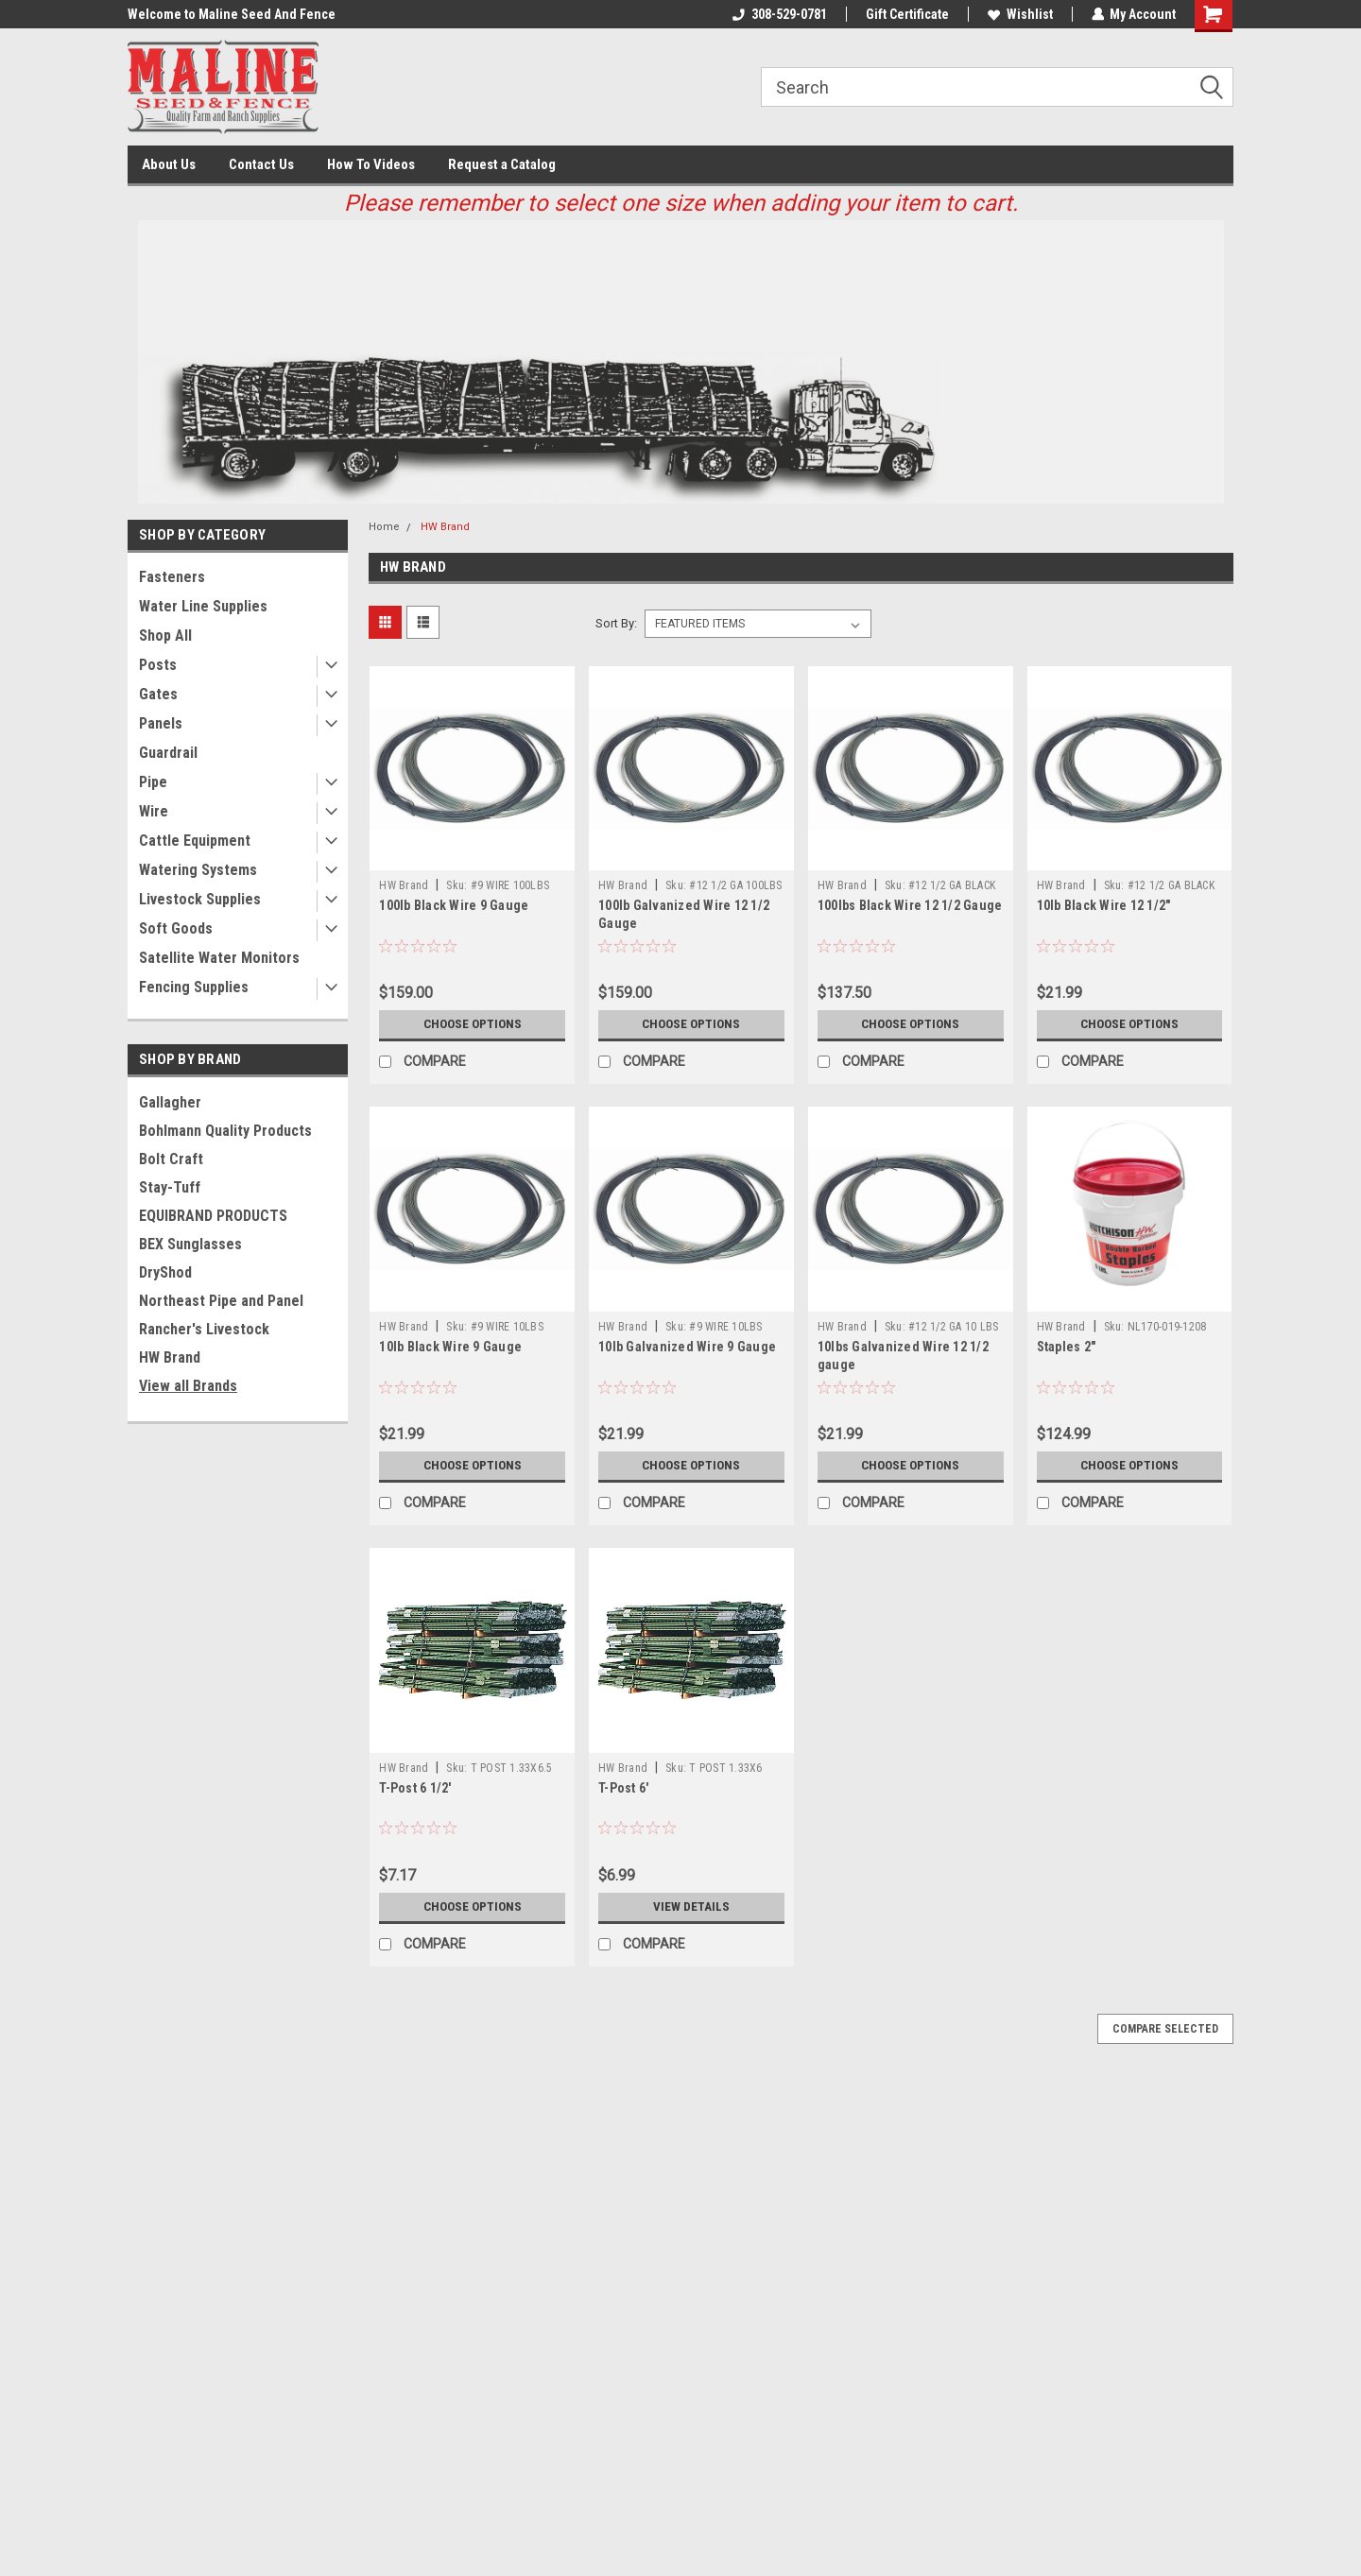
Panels (160, 723)
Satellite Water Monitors (219, 958)
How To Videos (371, 164)
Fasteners (172, 577)
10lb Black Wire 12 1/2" (1104, 905)
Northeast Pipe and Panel (221, 1301)
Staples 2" (1066, 1346)
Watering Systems (198, 870)
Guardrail (168, 753)
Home (384, 527)
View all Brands (188, 1386)
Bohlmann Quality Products (225, 1131)
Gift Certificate (906, 14)
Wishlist (1019, 14)
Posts (158, 665)
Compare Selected (1165, 2028)
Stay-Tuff (169, 1187)
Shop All (165, 635)
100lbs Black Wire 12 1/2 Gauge (910, 905)
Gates (158, 694)
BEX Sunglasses (190, 1244)
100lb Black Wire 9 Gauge (453, 905)
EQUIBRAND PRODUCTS (213, 1216)
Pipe (153, 782)
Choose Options (473, 1024)
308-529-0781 (779, 14)
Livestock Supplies (200, 899)
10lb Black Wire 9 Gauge (450, 1346)
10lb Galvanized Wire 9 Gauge (687, 1346)
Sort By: (616, 623)
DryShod (165, 1272)
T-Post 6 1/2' (415, 1787)
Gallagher (170, 1102)
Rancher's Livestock (204, 1329)
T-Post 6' (623, 1787)
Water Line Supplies (203, 606)
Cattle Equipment (194, 841)
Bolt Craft (171, 1159)
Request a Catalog (502, 164)
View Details (691, 1907)
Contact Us (261, 164)
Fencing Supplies (194, 987)
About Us (169, 164)
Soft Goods (176, 928)
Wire (153, 811)
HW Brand (169, 1357)
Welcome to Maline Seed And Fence (232, 14)
